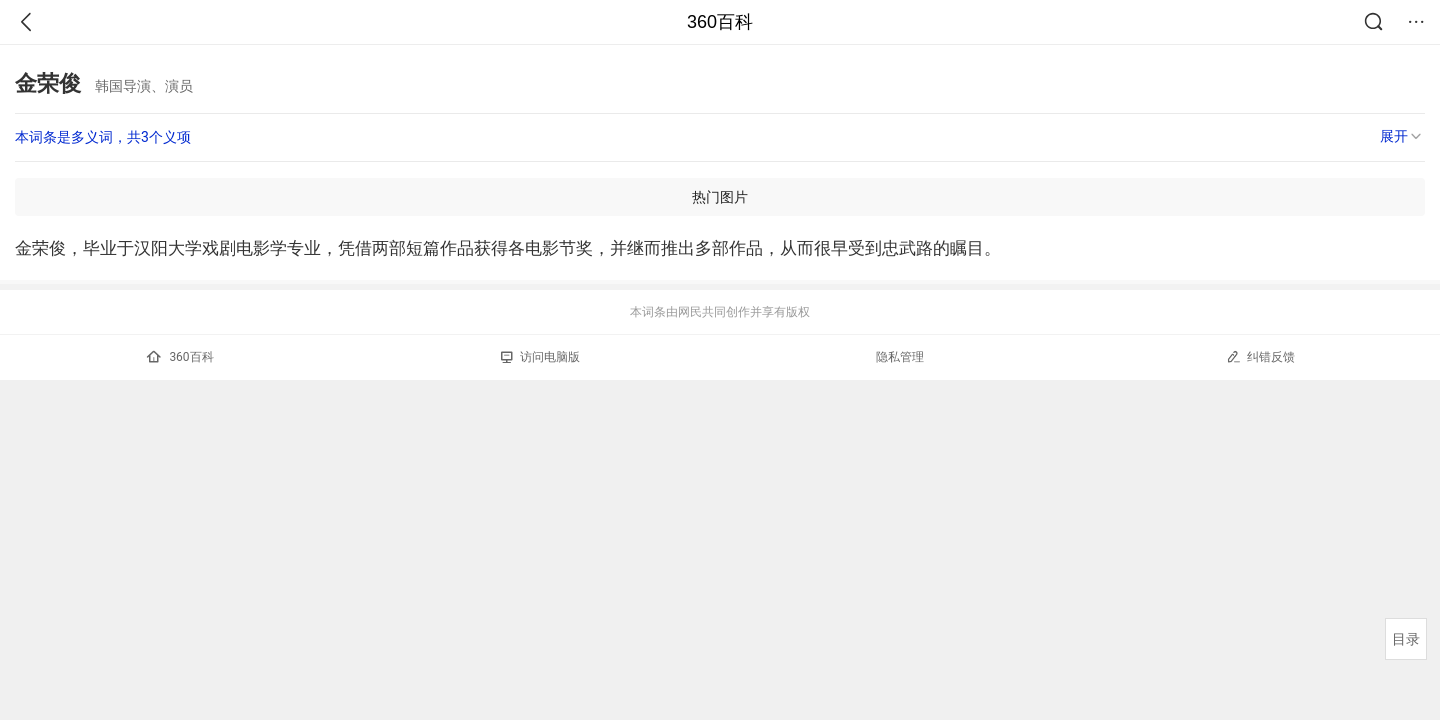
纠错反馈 (1260, 356)
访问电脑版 (540, 357)
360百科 (720, 22)
